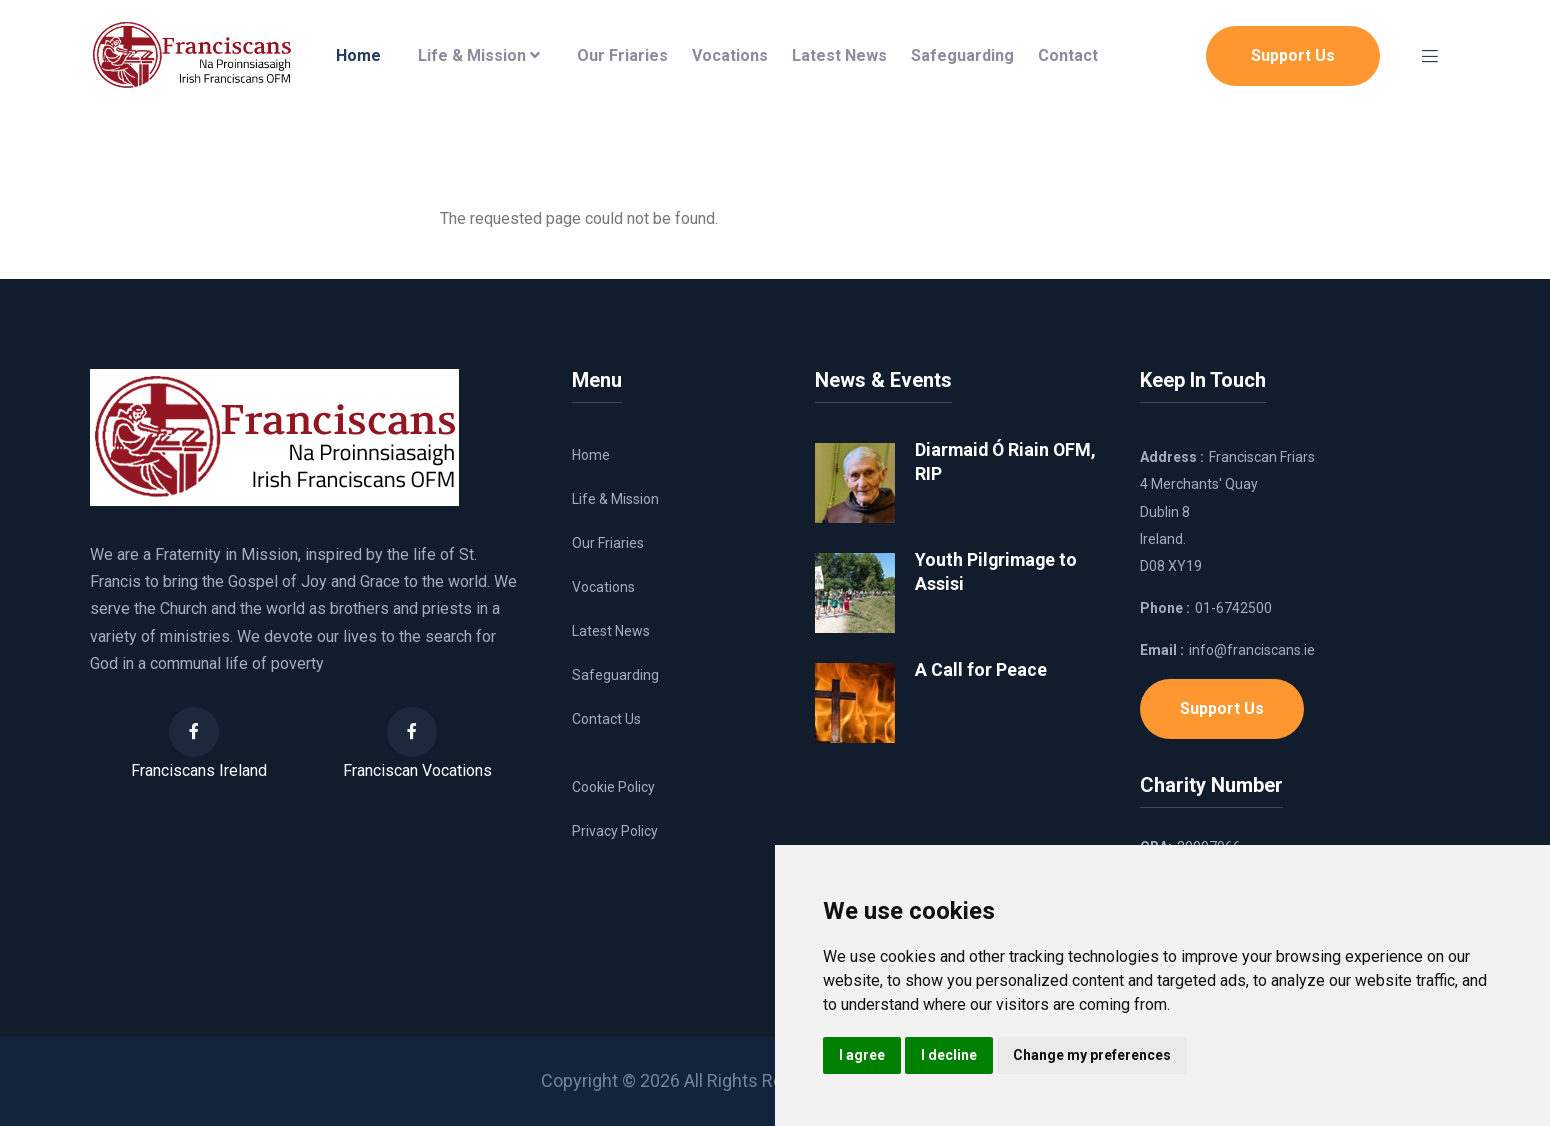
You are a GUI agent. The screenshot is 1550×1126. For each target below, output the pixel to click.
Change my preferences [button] (1092, 1055)
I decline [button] (949, 1055)
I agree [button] (862, 1055)
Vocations (730, 55)
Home (358, 55)
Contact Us (606, 719)
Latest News (839, 55)
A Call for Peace (981, 669)
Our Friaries (622, 55)
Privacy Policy (615, 831)
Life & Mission (479, 55)
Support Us (1293, 55)
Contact (1068, 55)
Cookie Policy (613, 787)
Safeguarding (962, 55)
